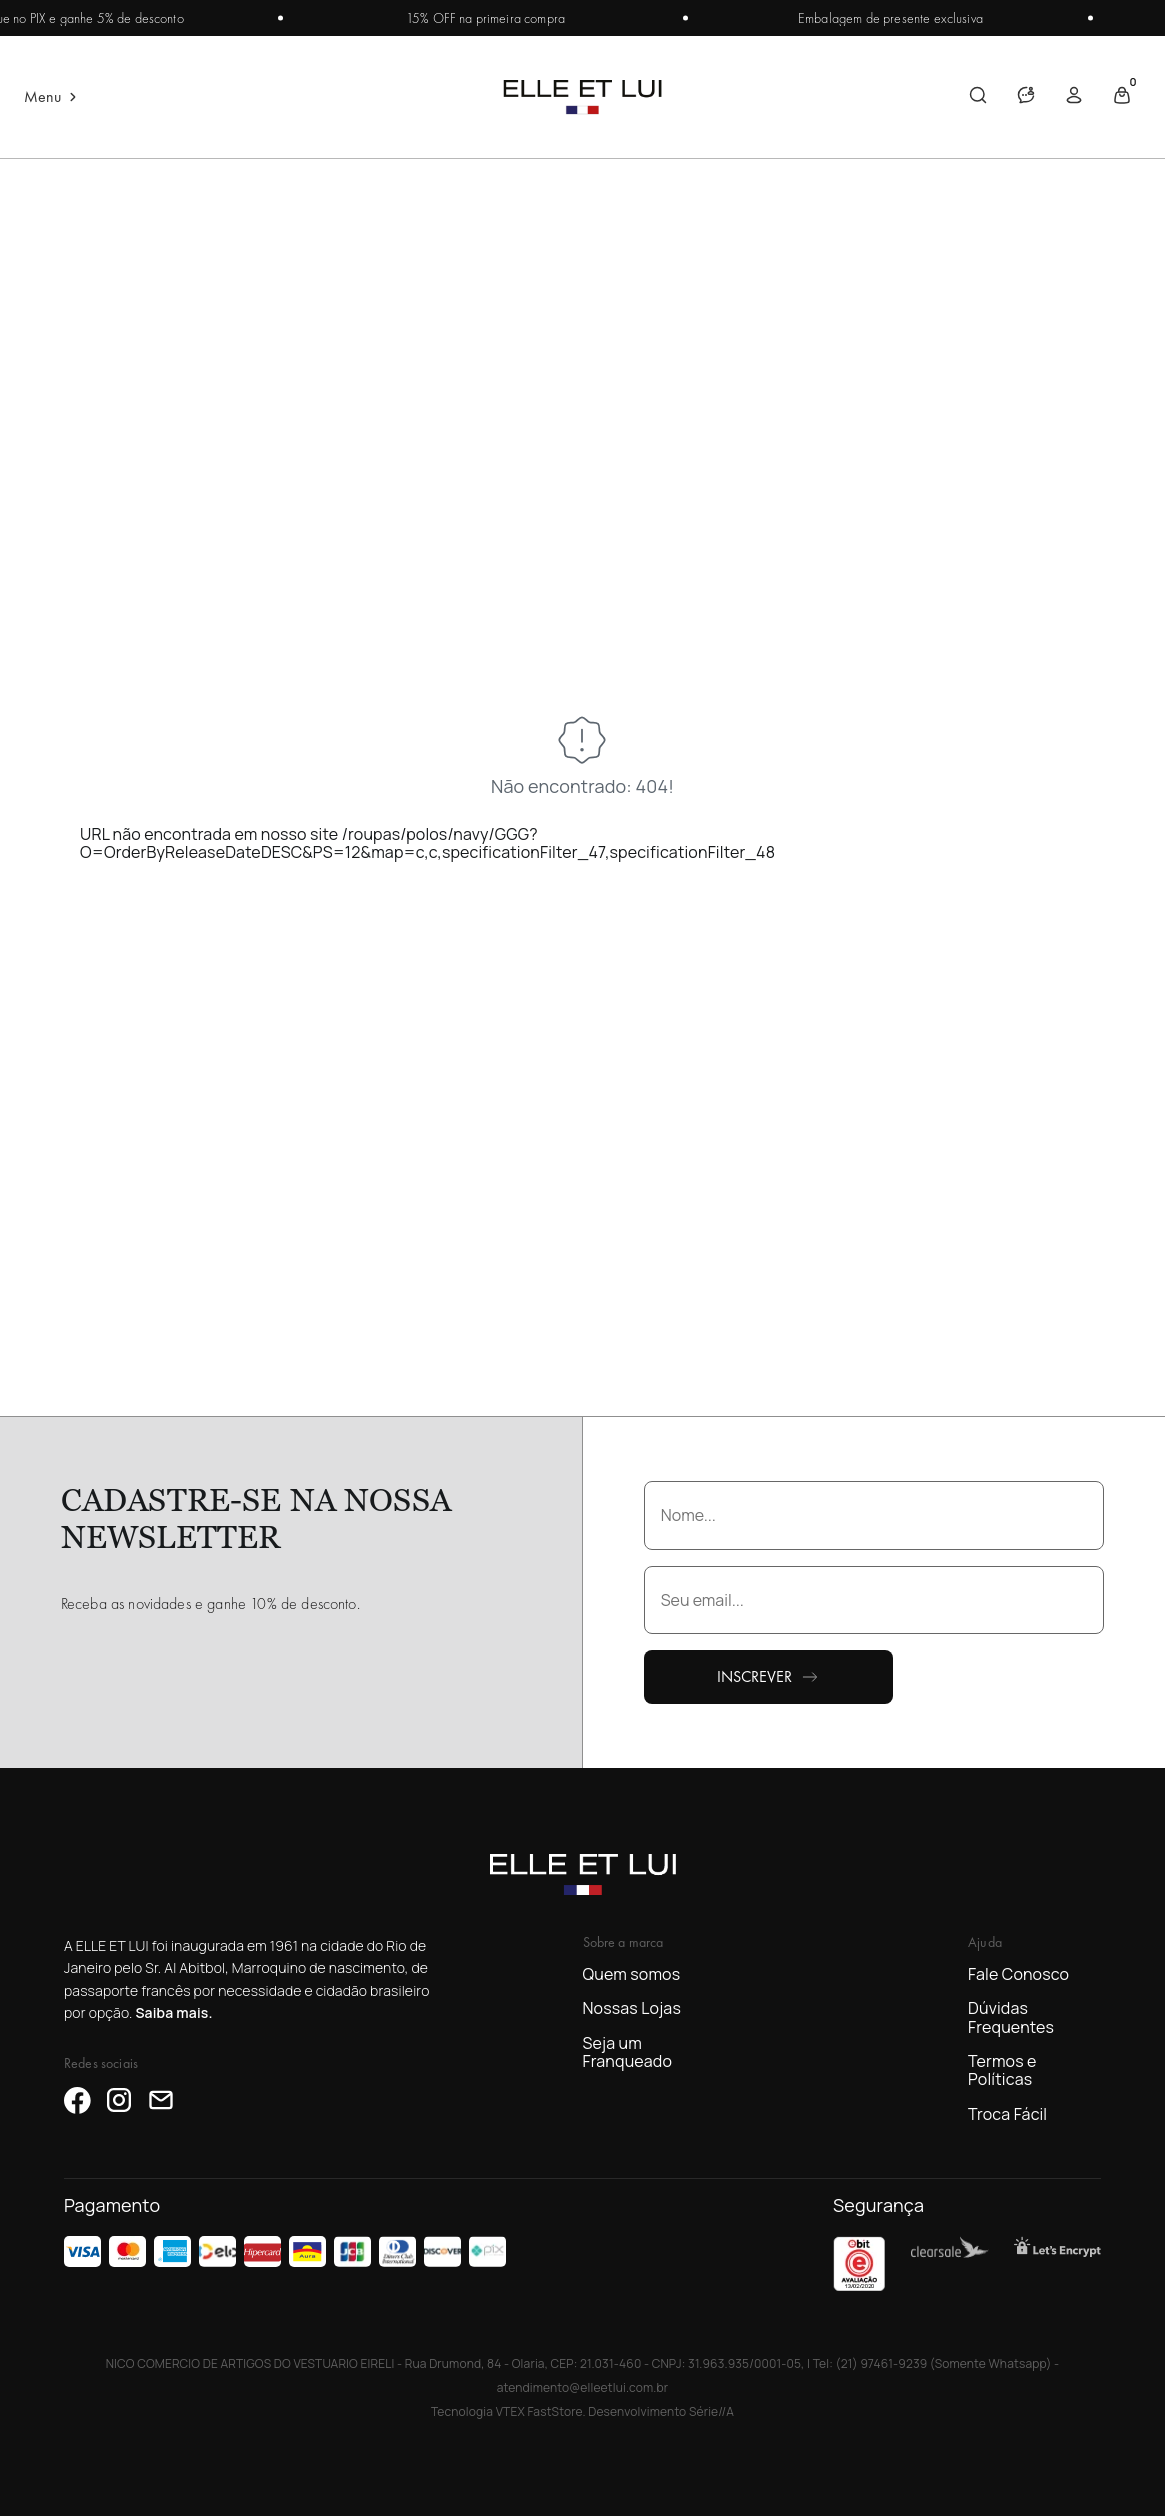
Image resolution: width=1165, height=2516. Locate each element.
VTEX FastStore (539, 2411)
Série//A (711, 2411)
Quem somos (632, 1974)
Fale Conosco (1018, 1974)
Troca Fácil (1007, 2114)
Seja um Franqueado (628, 2052)
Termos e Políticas (1002, 2070)
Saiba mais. (173, 2012)
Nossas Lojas (632, 2008)
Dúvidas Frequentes (1011, 2017)
